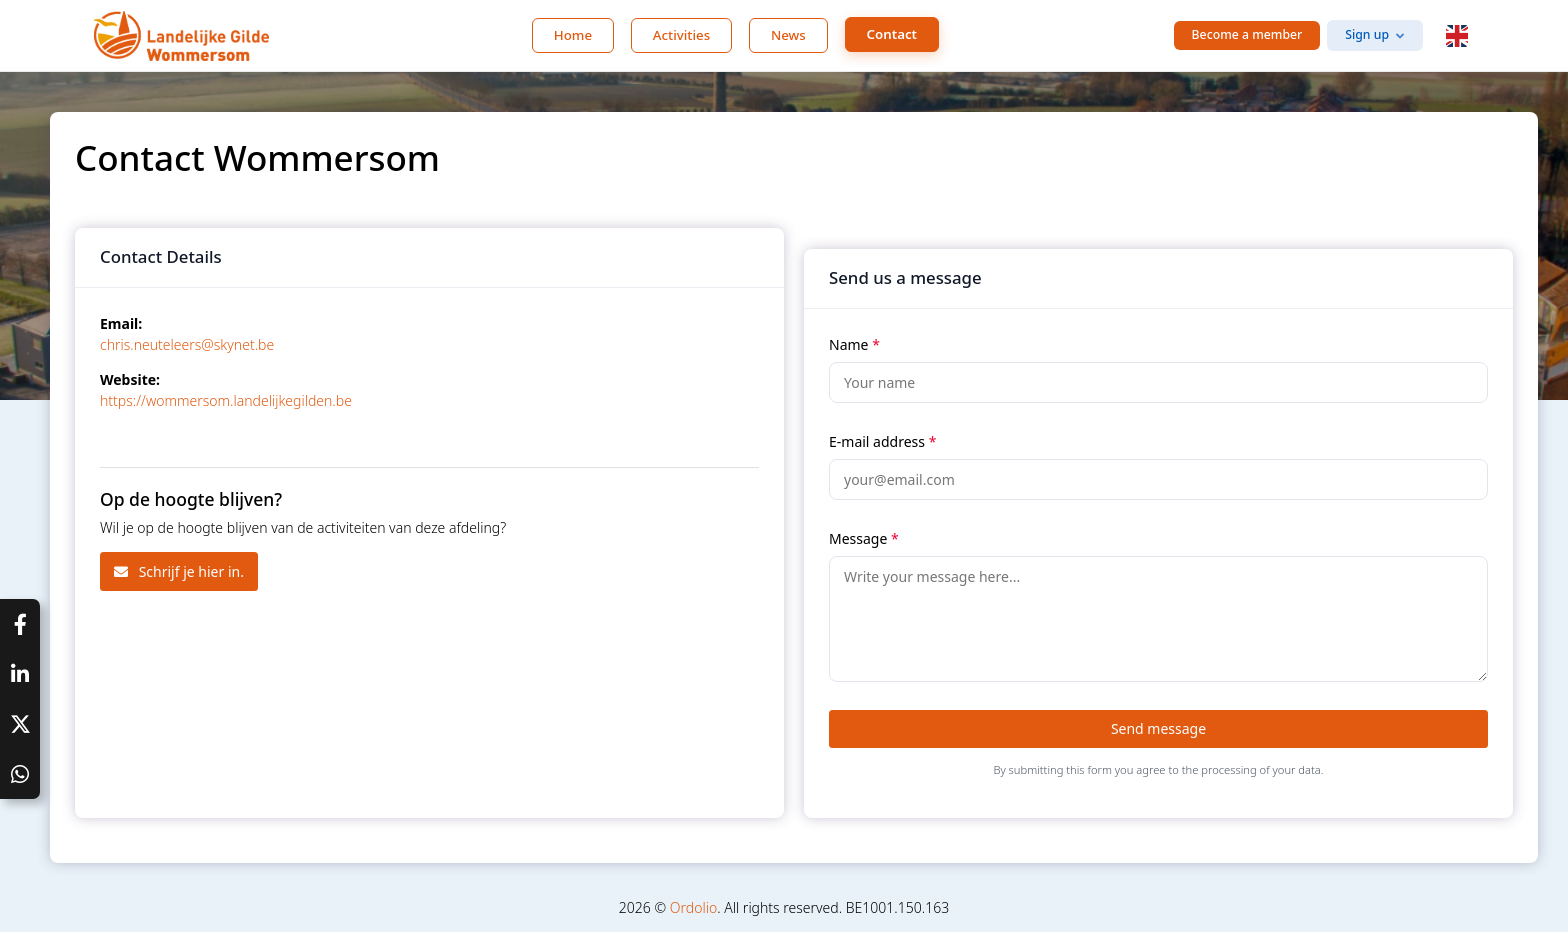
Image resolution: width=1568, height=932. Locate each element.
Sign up (1367, 34)
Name (854, 344)
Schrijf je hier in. (179, 571)
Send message (1158, 728)
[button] (1457, 36)
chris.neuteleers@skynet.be (187, 344)
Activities (681, 35)
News (788, 35)
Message (864, 538)
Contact (892, 34)
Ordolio (693, 907)
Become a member (1247, 34)
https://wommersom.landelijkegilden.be (226, 400)
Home (573, 35)
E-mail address (882, 441)
